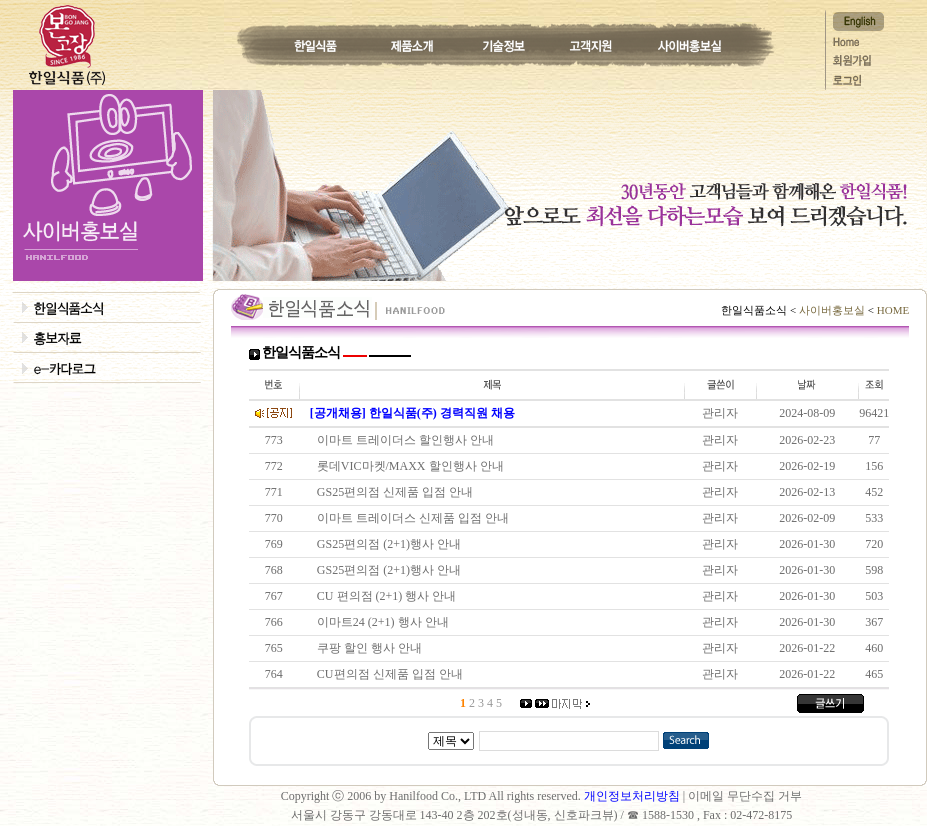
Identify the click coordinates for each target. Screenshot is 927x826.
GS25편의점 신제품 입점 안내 (398, 492)
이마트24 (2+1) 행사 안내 (386, 622)
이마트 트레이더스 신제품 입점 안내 (416, 518)
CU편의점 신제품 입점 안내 (393, 674)
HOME (891, 310)
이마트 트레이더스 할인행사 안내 (408, 440)
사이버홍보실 (832, 310)
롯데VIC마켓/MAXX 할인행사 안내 (413, 466)
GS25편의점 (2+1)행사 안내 (392, 544)
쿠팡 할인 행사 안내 (372, 648)
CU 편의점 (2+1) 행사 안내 (389, 596)
